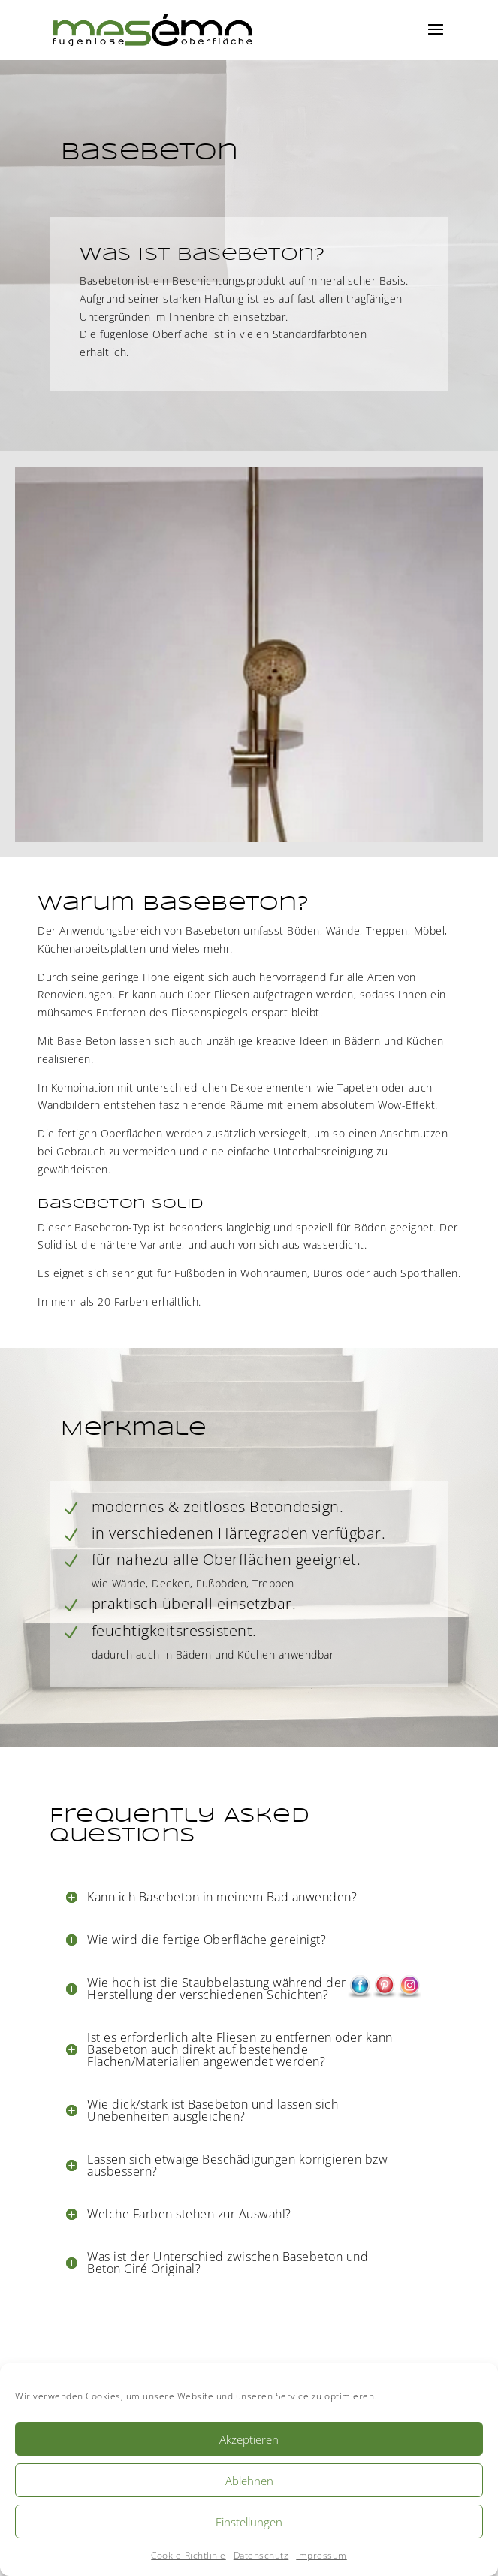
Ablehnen (249, 2480)
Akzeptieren (249, 2439)
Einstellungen (249, 2521)
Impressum (321, 2555)
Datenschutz (261, 2555)
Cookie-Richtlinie (188, 2555)
